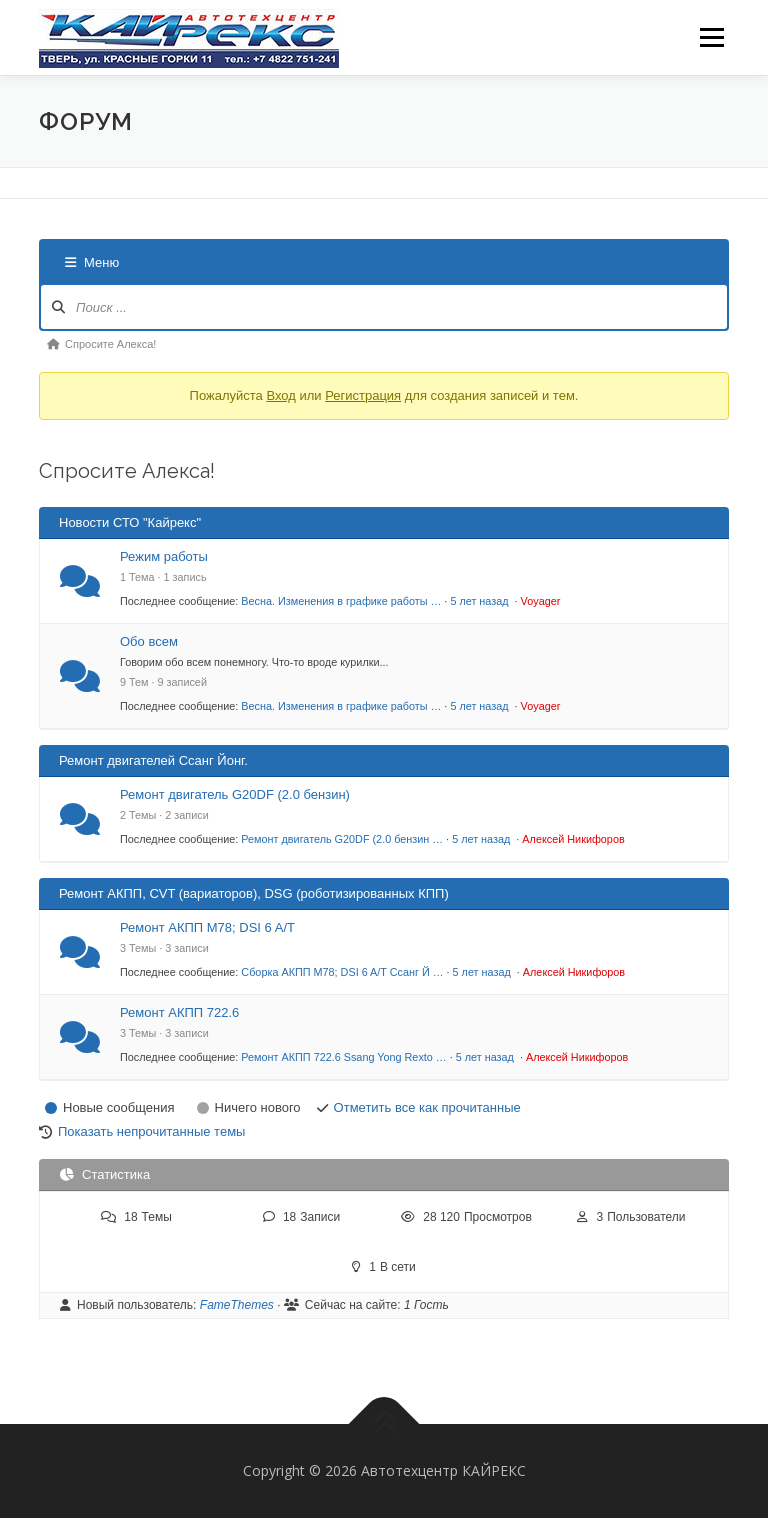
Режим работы (164, 556)
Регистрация (363, 395)
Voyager (541, 601)
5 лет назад (480, 601)
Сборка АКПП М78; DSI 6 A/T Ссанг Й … (342, 972)
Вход (280, 395)
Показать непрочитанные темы (151, 1131)
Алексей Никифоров (573, 839)
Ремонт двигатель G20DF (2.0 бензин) (235, 794)
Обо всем (149, 641)
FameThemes (237, 1305)
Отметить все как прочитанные (427, 1107)
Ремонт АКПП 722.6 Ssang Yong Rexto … (343, 1057)
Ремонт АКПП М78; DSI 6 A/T (207, 927)
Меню (711, 37)
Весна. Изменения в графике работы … (341, 601)
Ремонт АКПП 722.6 (179, 1012)
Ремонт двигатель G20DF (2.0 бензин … (342, 839)
